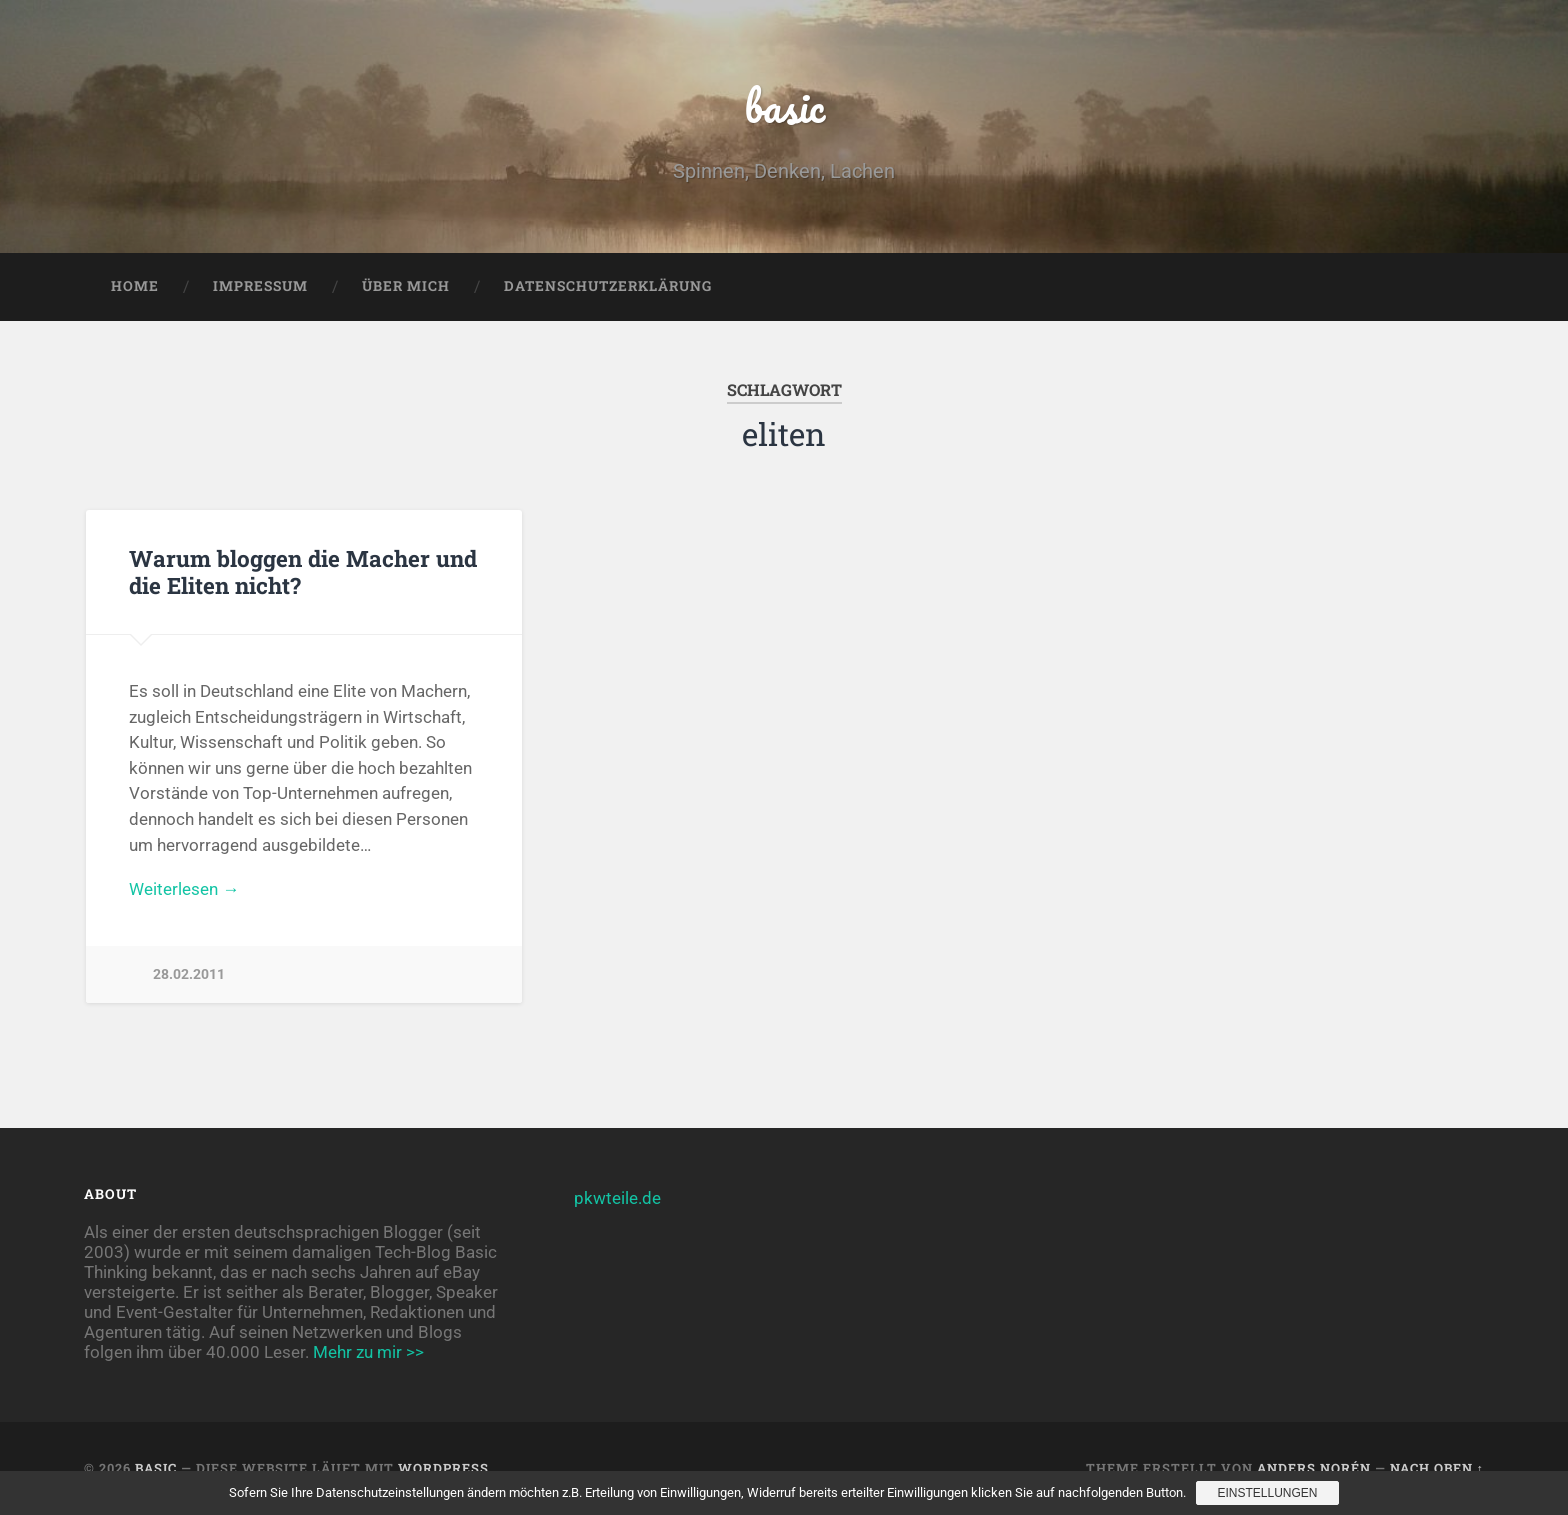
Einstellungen (1267, 1493)
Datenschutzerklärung (608, 286)
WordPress (443, 1468)
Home (135, 286)
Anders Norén (1314, 1468)
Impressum (260, 286)
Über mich (406, 286)
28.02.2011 (189, 974)
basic (784, 105)
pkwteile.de (617, 1198)
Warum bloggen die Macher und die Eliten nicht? (303, 571)
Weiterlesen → (184, 889)
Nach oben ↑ (1437, 1468)
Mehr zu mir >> (368, 1352)
